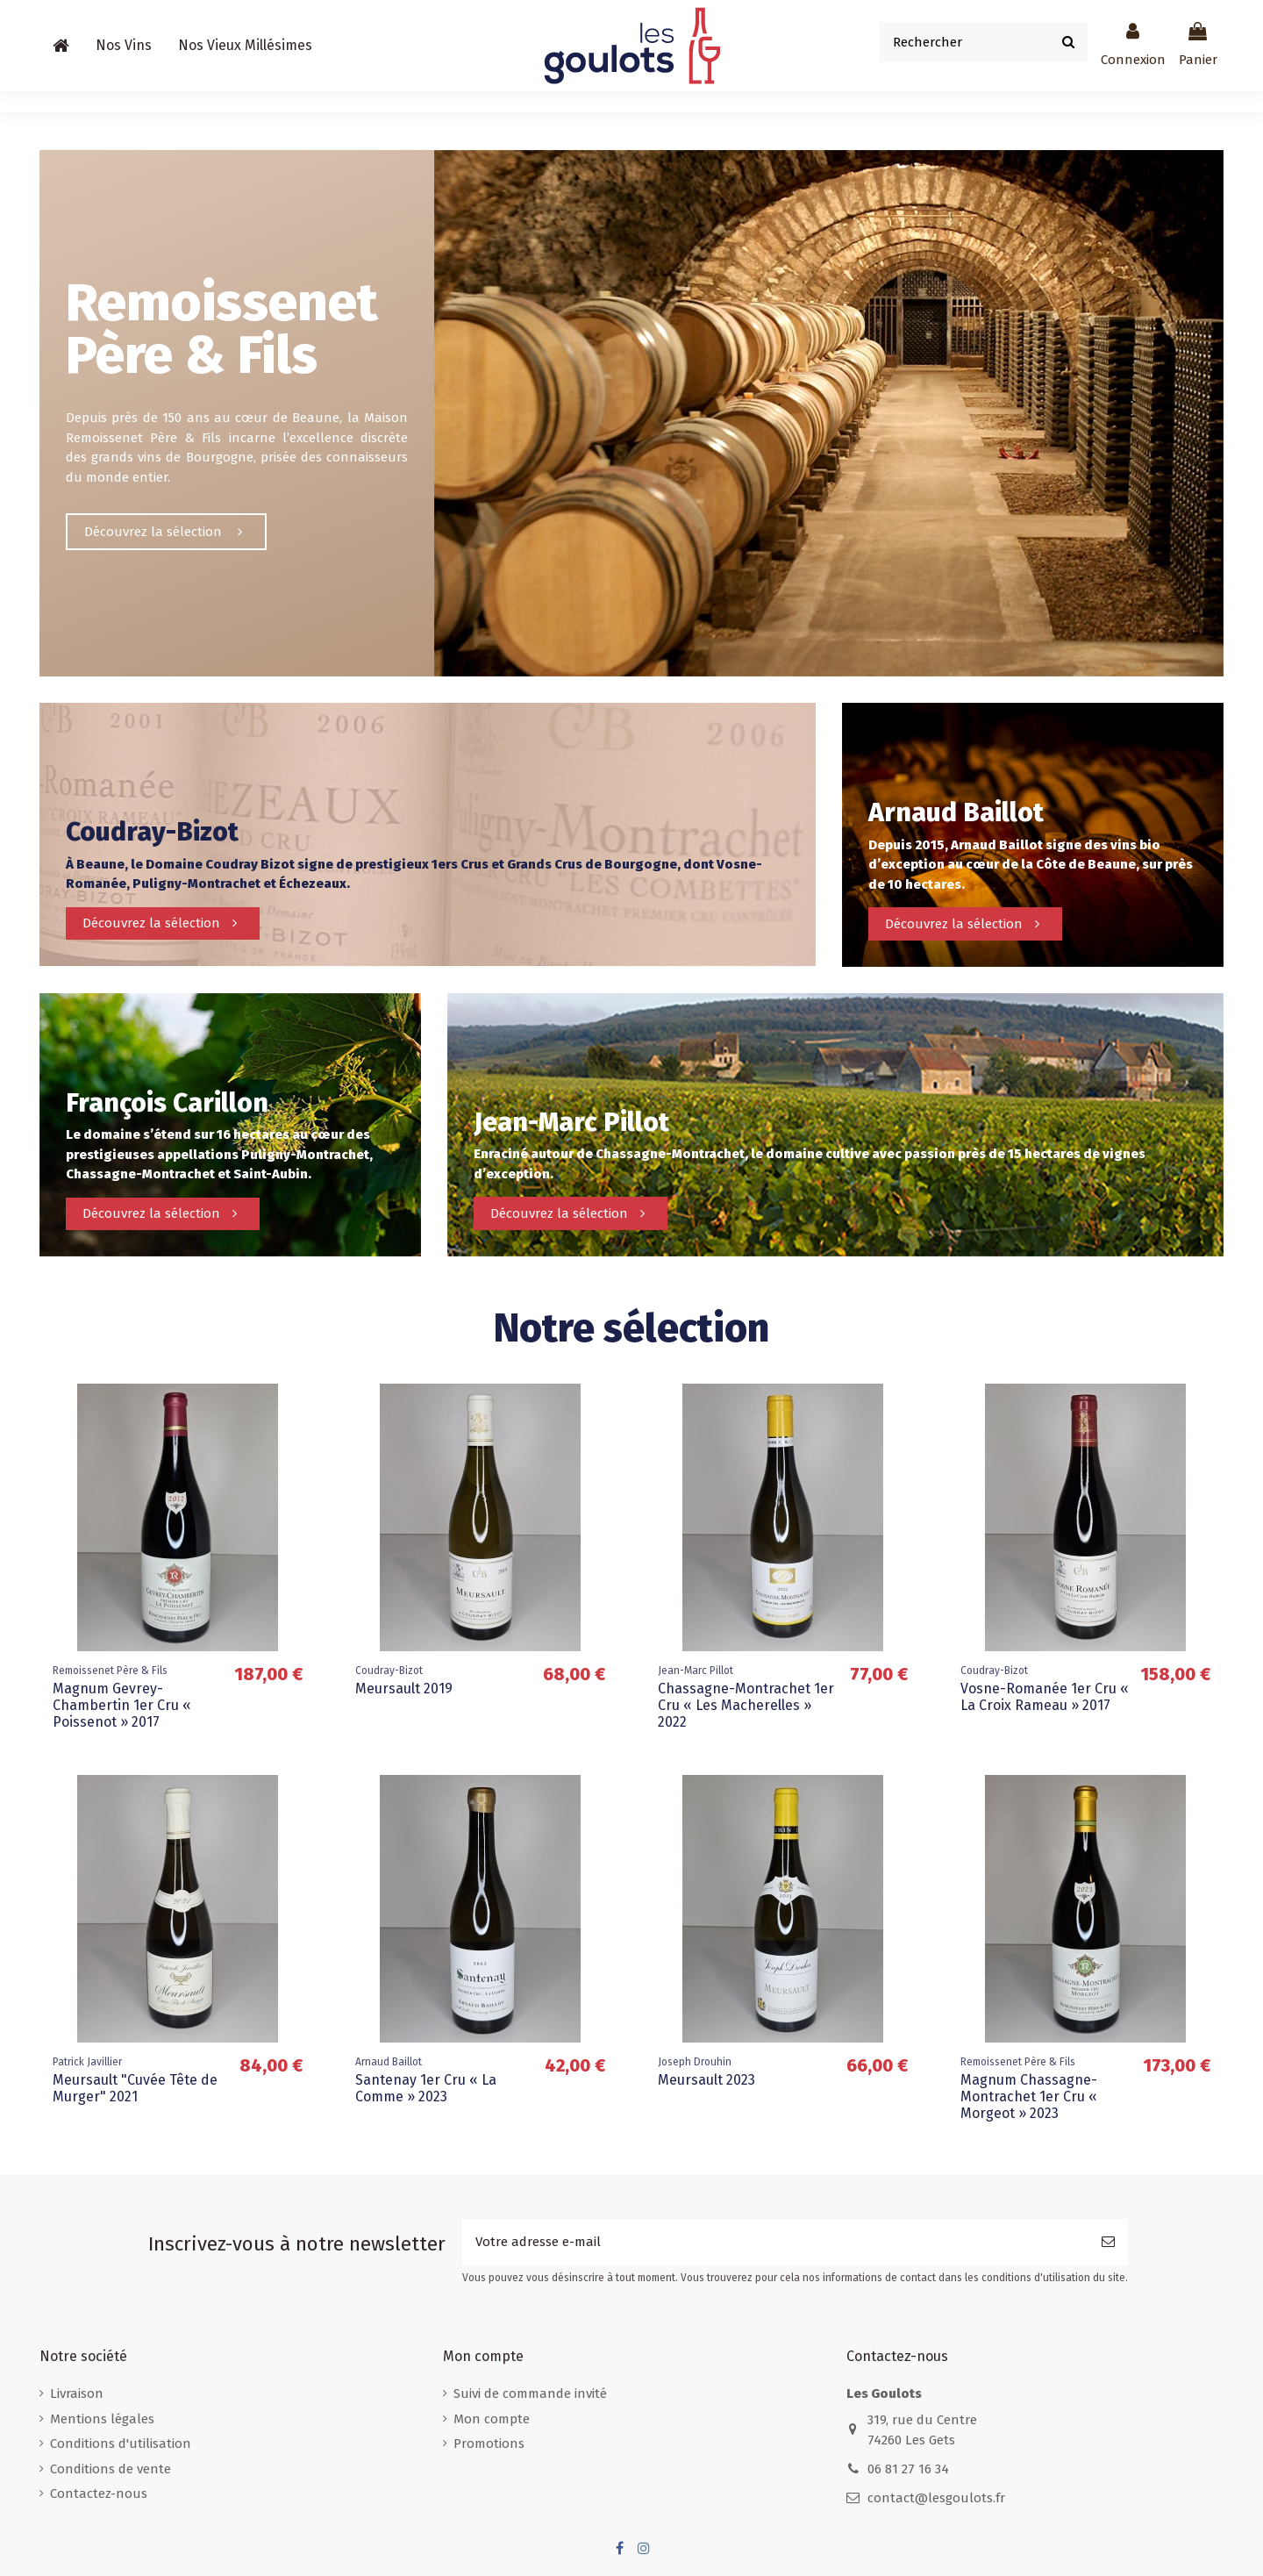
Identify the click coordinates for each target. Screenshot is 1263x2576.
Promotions (488, 2443)
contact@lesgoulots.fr (936, 2498)
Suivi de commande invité (530, 2393)
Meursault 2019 (404, 1688)
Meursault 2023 (706, 2080)
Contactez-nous (98, 2493)
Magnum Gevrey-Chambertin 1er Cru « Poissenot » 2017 (122, 1705)
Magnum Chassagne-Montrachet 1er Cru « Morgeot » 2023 (1028, 2097)
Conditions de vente (110, 2469)
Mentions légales (102, 2419)
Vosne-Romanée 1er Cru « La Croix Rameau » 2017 (1044, 1697)
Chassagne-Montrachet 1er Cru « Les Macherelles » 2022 (746, 1705)
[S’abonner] (1108, 2242)
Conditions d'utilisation (120, 2443)
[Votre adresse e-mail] (775, 2242)
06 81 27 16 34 (908, 2469)
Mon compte (491, 2419)
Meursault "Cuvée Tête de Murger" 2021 (135, 2088)
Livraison (76, 2393)
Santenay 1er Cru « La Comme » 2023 (425, 2088)
